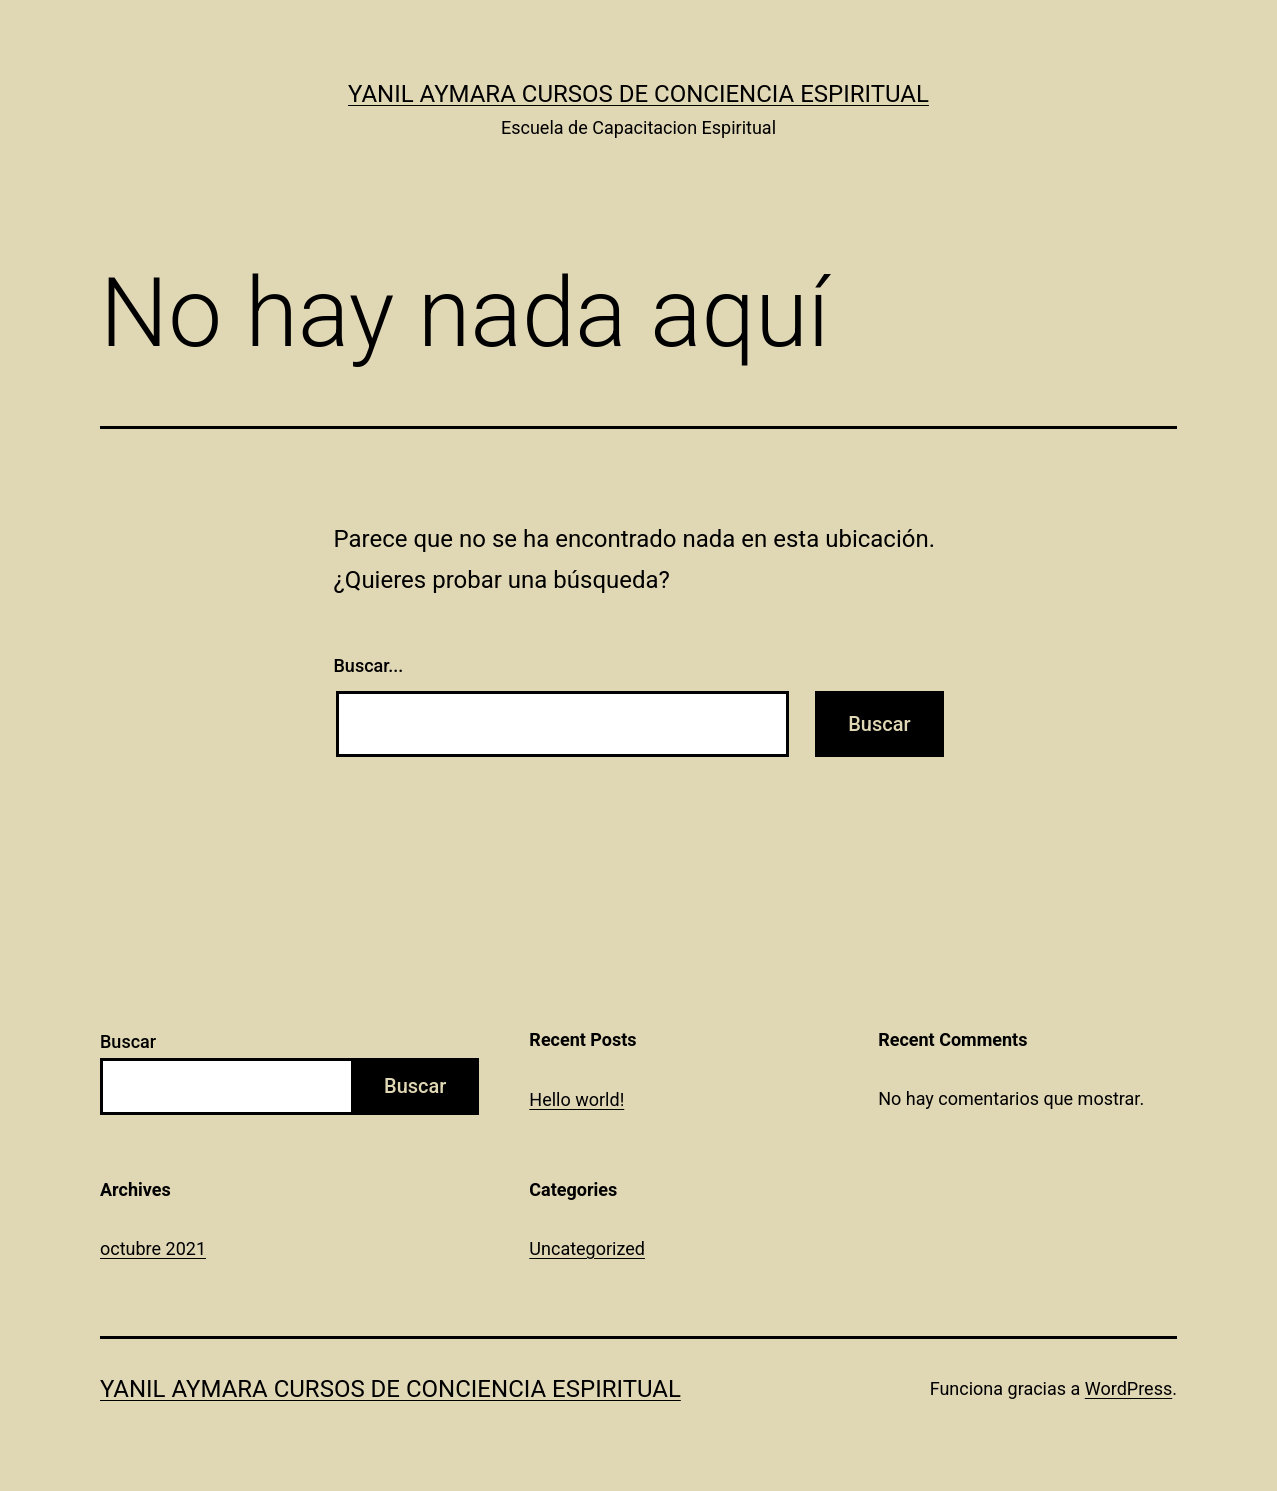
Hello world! (576, 1099)
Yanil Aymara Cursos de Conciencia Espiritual (638, 94)
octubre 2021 (153, 1248)
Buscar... (369, 665)
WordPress (1128, 1388)
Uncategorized (587, 1248)
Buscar (128, 1041)
